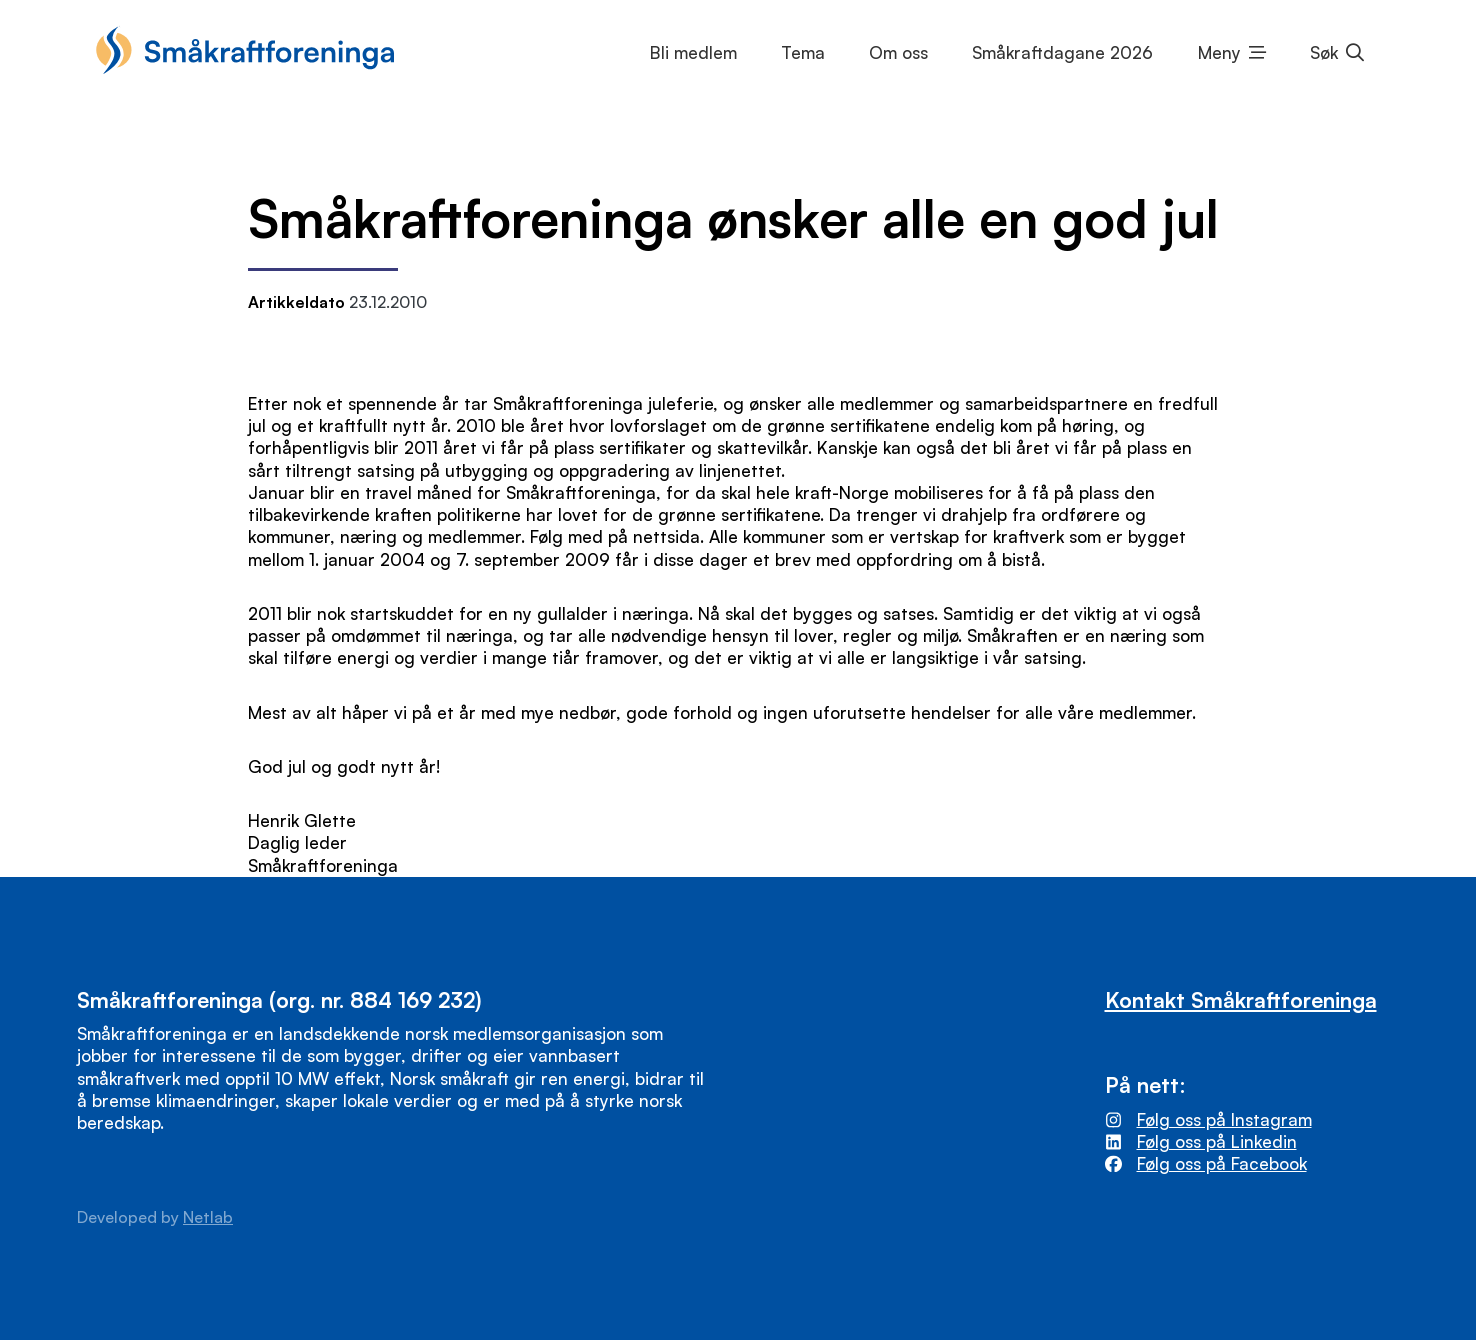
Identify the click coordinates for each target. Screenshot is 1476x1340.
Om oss (898, 52)
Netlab (208, 1217)
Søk (1324, 52)
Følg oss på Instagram (1224, 1119)
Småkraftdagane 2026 (1062, 52)
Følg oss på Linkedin (1217, 1141)
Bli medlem (693, 52)
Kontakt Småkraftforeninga (1241, 999)
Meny (1219, 52)
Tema (803, 52)
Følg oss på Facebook (1222, 1163)
